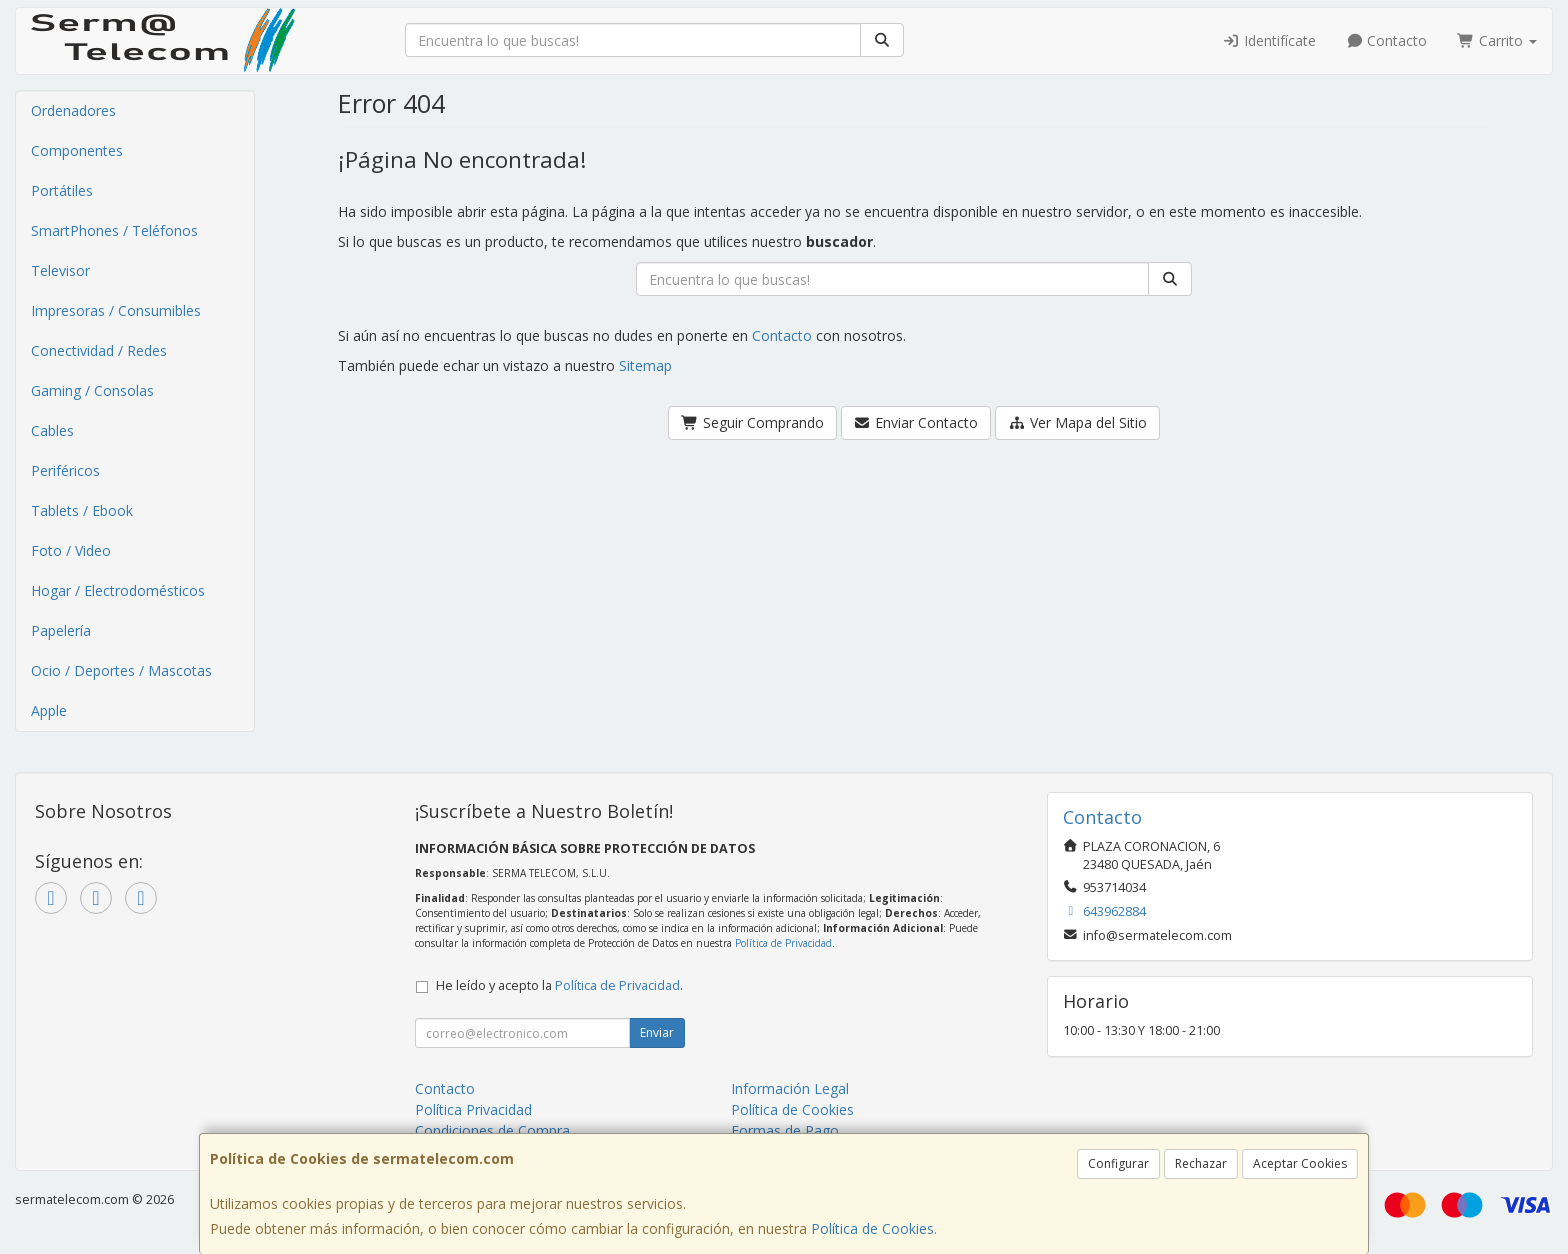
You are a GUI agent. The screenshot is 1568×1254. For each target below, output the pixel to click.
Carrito (1497, 40)
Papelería (61, 630)
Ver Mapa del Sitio (1077, 422)
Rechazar (1201, 1163)
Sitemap (645, 365)
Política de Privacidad (783, 943)
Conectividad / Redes (99, 350)
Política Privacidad (473, 1109)
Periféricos (65, 470)
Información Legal (790, 1088)
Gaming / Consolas (92, 390)
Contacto (1387, 40)
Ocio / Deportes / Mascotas (121, 670)
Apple (49, 710)
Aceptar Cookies (1300, 1163)
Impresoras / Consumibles (116, 310)
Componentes (77, 150)
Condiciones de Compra (492, 1130)
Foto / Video (71, 550)
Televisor (60, 270)
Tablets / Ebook (82, 510)
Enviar (657, 1032)
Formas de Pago (785, 1130)
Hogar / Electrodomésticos (118, 590)
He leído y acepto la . (559, 985)
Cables (52, 430)
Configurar (1118, 1163)
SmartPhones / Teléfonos (114, 230)
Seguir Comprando (752, 422)
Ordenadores (73, 110)
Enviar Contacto (916, 422)
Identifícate (1269, 40)
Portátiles (62, 190)
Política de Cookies (872, 1228)
